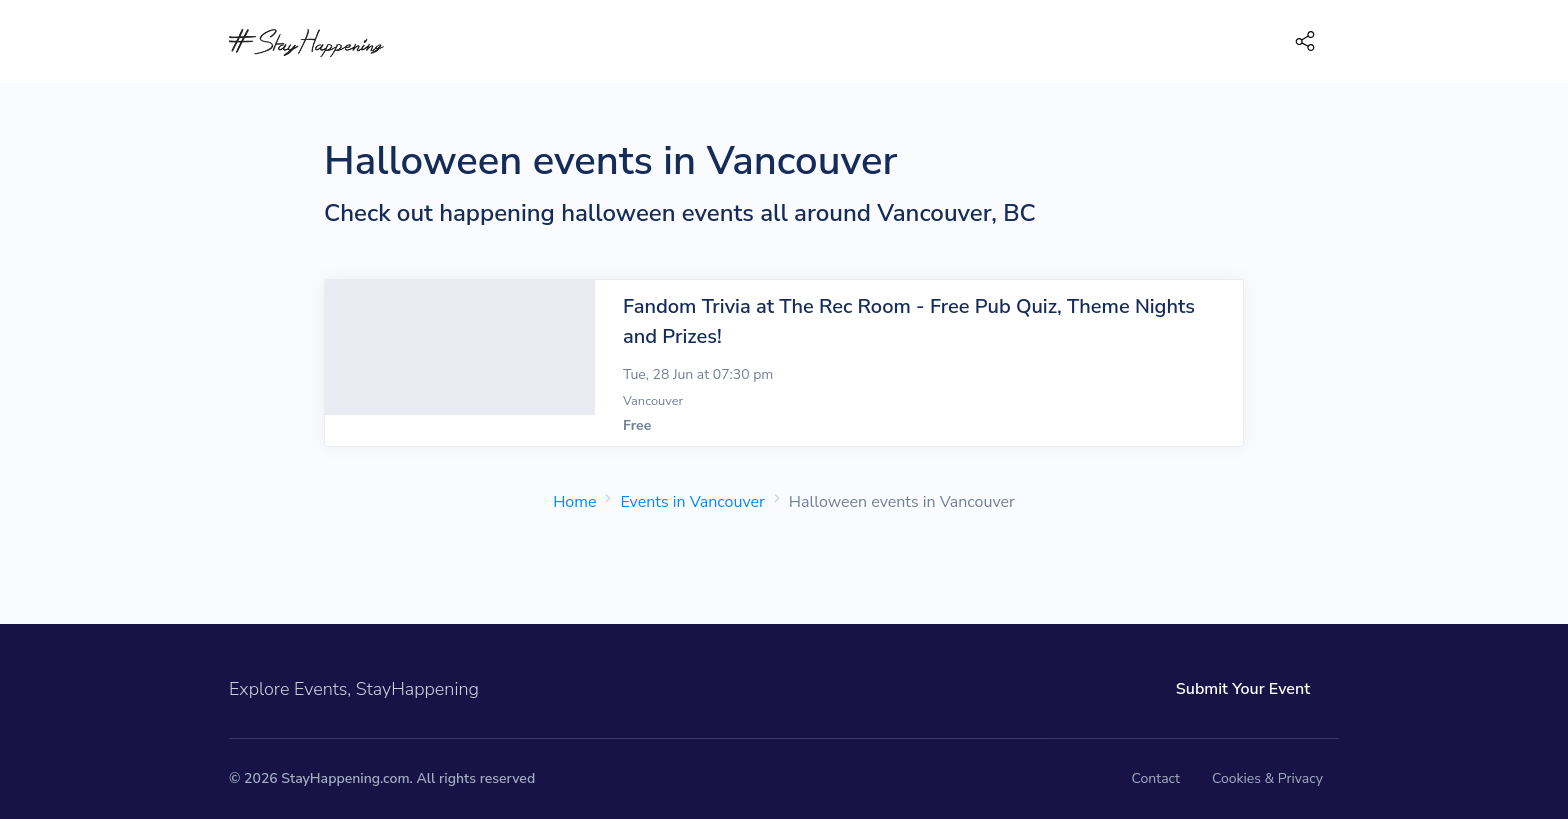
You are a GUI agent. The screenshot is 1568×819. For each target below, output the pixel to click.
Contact (1156, 778)
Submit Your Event (1243, 689)
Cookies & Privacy (1267, 778)
